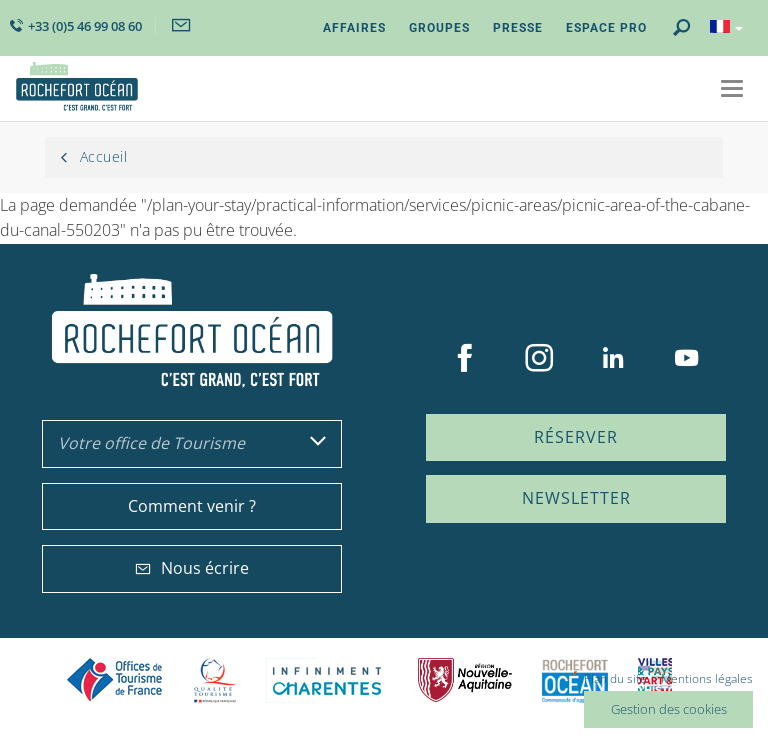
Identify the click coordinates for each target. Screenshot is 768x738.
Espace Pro (606, 28)
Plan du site (615, 678)
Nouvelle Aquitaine (465, 680)
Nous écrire (192, 568)
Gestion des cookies (669, 709)
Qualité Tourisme (215, 680)
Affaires (354, 28)
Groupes (439, 28)
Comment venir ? (192, 506)
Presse (518, 28)
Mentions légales (707, 678)
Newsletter (576, 498)
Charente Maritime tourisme (327, 680)
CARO (575, 680)
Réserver (576, 437)
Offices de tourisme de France (115, 680)
